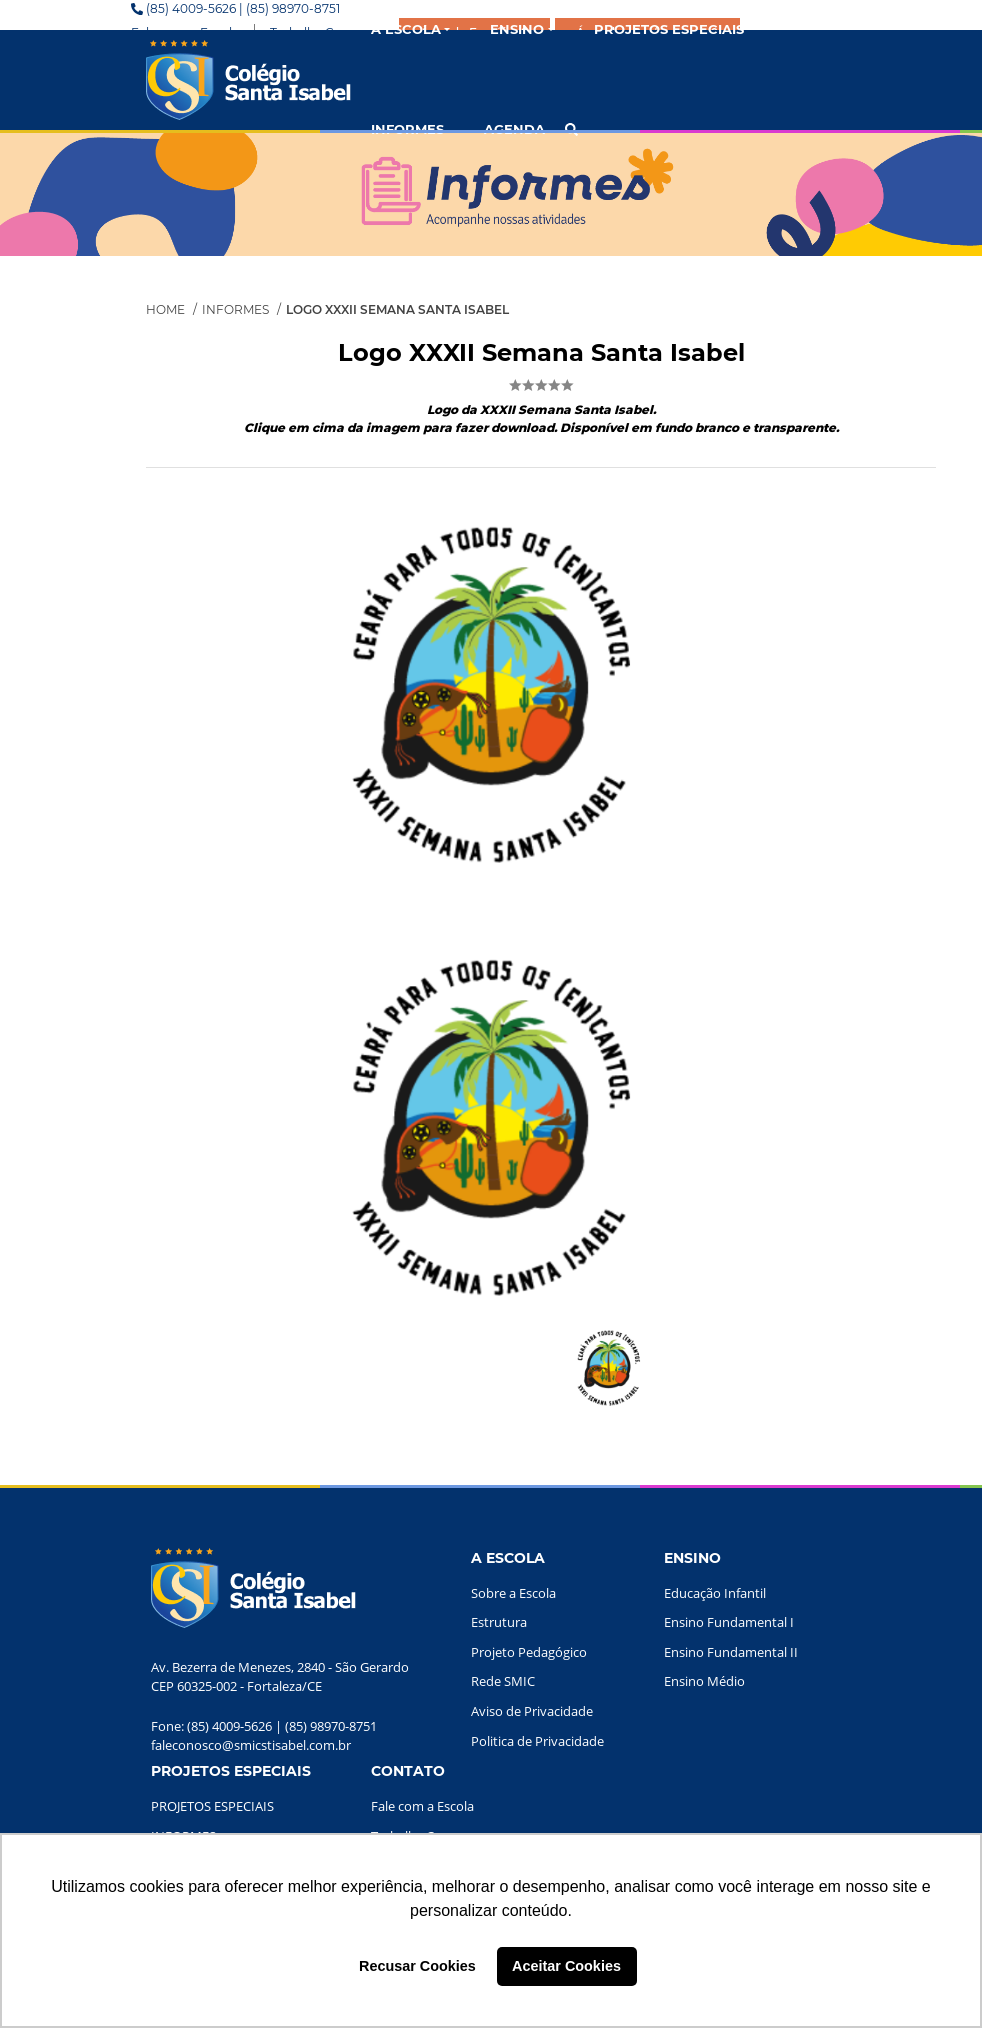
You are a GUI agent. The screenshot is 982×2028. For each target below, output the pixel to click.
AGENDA (514, 129)
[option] (491, 1127)
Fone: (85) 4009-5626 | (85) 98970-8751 (264, 1726)
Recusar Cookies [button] (417, 1966)
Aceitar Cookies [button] (566, 1966)
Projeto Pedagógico (529, 1652)
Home (165, 309)
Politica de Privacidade (537, 1741)
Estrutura (499, 1622)
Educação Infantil (715, 1593)
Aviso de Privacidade (532, 1711)
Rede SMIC (503, 1681)
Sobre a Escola (513, 1593)
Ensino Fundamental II (731, 1652)
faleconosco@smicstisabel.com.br (251, 1745)
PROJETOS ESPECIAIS (212, 1806)
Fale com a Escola (422, 1806)
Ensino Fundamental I (729, 1622)
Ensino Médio (704, 1681)
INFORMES (407, 129)
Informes (235, 309)
